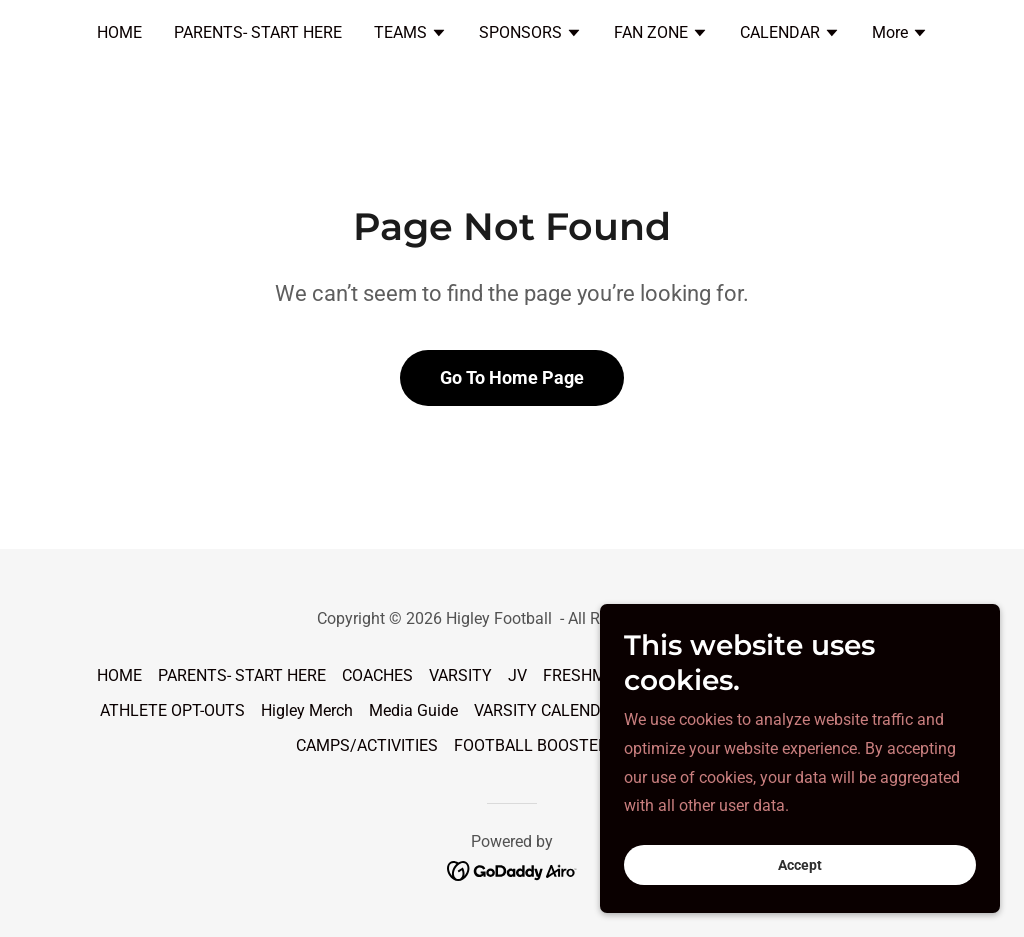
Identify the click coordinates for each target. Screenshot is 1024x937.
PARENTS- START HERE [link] (258, 32)
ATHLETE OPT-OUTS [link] (172, 710)
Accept (800, 906)
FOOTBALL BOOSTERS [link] (536, 745)
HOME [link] (119, 32)
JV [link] (517, 675)
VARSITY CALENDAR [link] (547, 710)
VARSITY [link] (460, 675)
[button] (410, 35)
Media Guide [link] (413, 710)
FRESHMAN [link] (585, 675)
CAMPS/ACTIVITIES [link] (367, 745)
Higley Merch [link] (307, 710)
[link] (512, 870)
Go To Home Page (512, 377)
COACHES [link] (377, 675)
